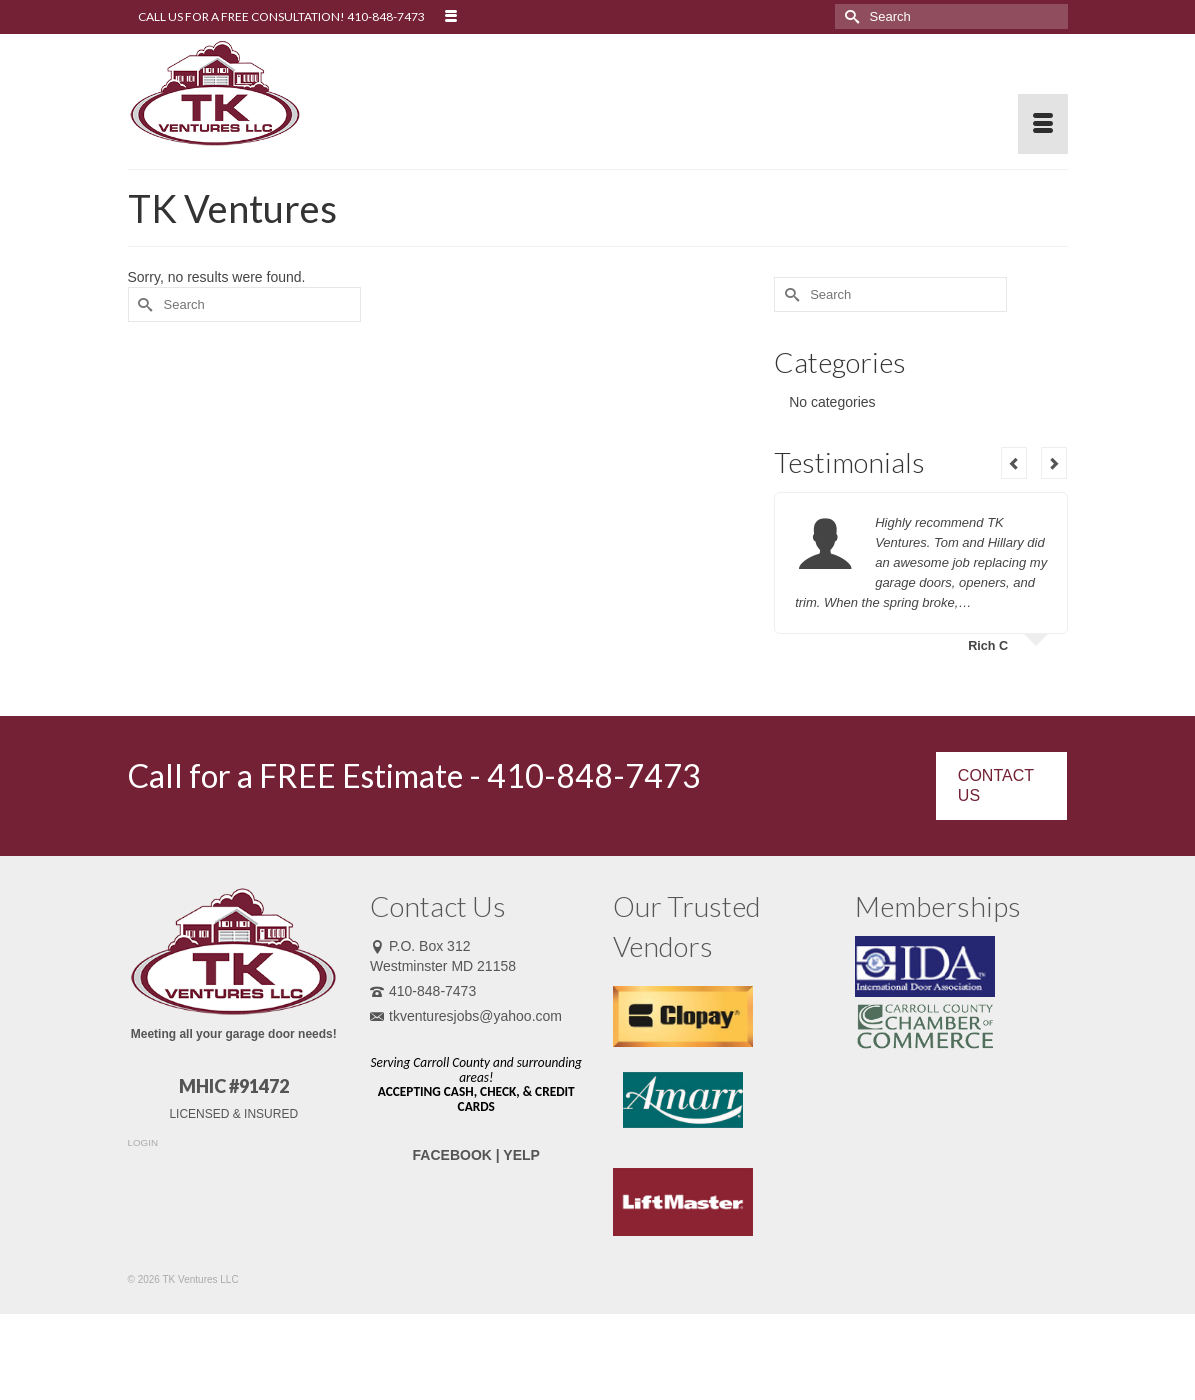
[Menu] (1043, 124)
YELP (521, 1155)
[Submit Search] (850, 16)
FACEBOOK (452, 1155)
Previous (1014, 463)
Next (1054, 463)
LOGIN (143, 1142)
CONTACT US (996, 785)
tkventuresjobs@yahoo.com (466, 1016)
